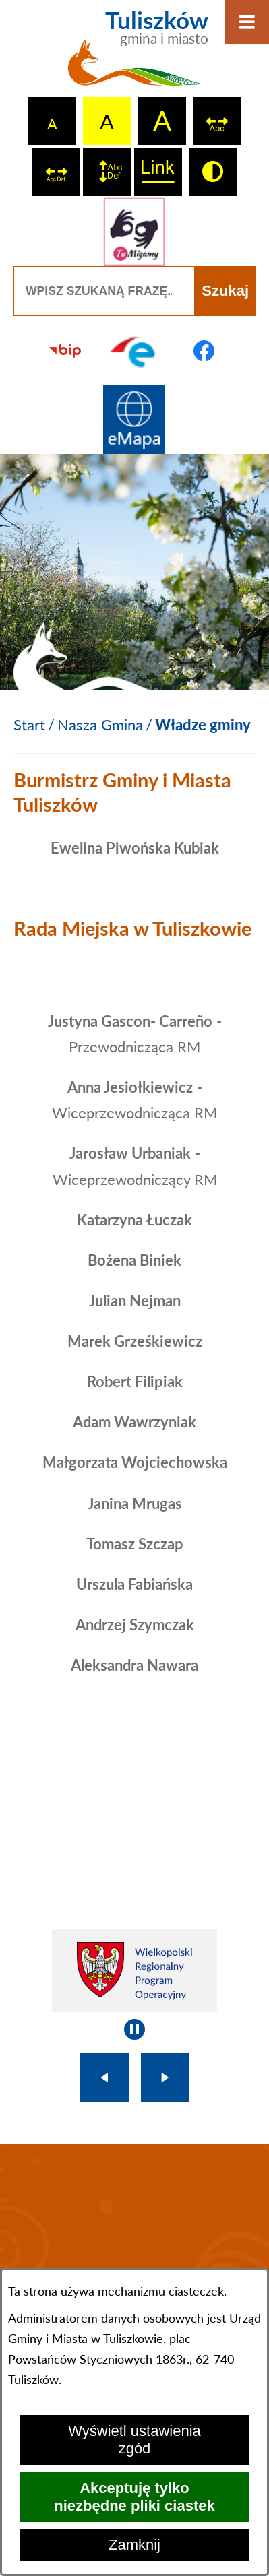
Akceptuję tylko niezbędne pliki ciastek (134, 2497)
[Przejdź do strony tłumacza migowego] (134, 232)
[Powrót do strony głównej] (29, 725)
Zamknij (134, 2544)
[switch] (217, 121)
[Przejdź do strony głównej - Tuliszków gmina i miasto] (134, 54)
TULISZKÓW (134, 2235)
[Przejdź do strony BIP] (65, 350)
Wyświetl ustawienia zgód (134, 2439)
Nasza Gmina (100, 724)
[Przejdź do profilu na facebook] (204, 350)
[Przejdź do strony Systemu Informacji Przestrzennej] (134, 420)
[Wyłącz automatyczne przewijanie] (134, 2029)
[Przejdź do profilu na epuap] (134, 350)
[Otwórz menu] (247, 22)
